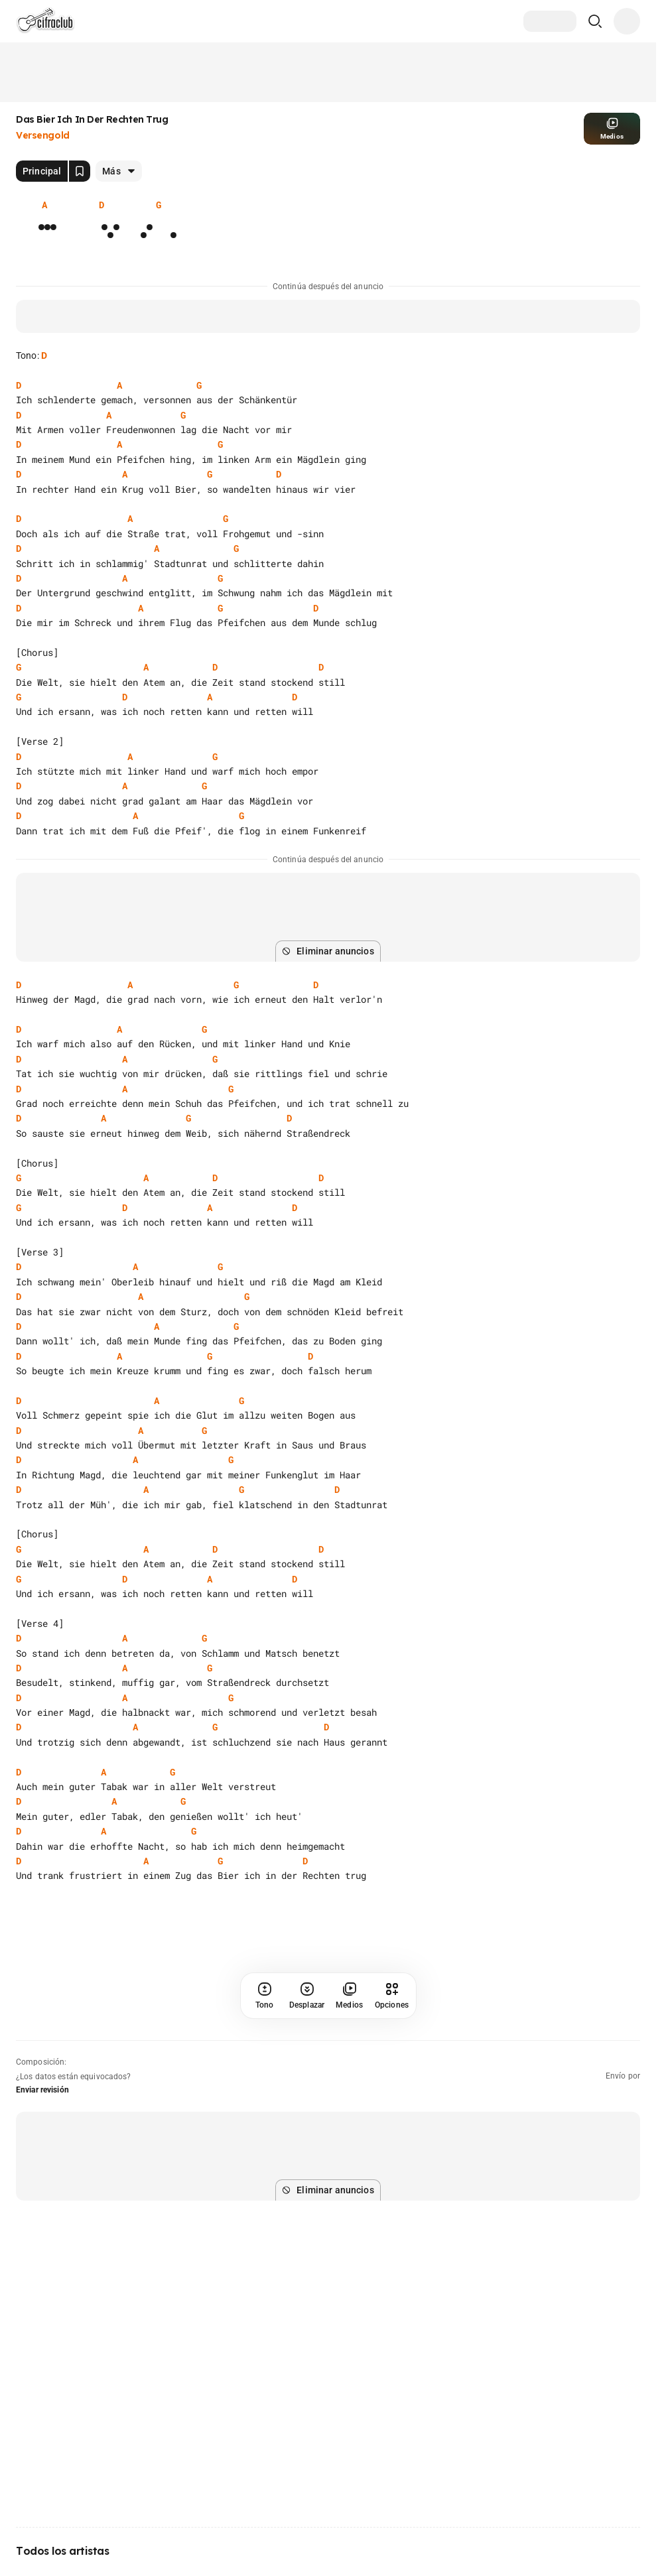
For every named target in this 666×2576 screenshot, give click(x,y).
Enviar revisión (42, 2089)
